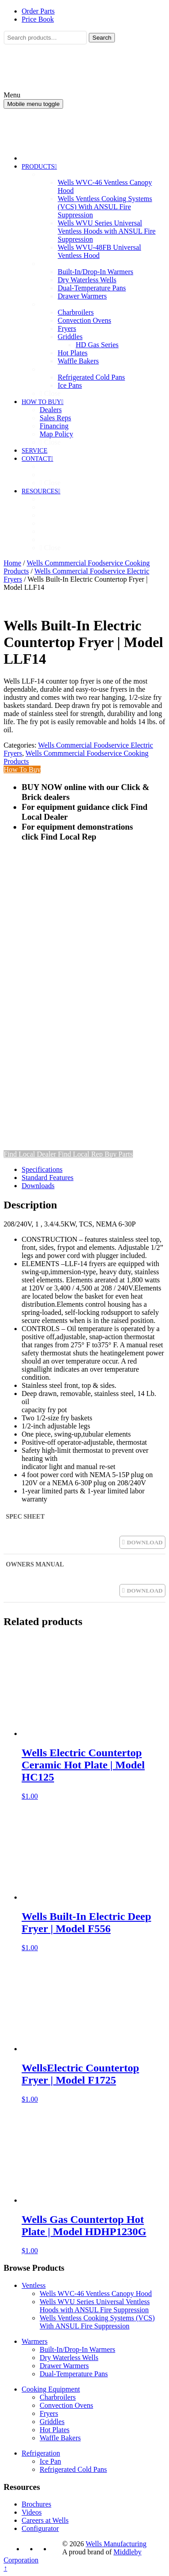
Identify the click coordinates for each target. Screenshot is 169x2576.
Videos (31, 2512)
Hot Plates (54, 2430)
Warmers (34, 2341)
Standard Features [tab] (47, 1177)
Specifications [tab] (42, 1169)
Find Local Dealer (31, 1154)
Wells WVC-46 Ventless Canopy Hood (96, 2293)
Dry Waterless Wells (69, 2357)
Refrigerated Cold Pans (73, 2469)
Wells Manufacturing (116, 2544)
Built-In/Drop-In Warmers (77, 2349)
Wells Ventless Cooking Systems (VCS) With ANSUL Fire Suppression (97, 2322)
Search (101, 37)
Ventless (34, 2285)
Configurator (40, 2528)
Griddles (52, 2421)
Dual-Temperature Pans (74, 2374)
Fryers (49, 2413)
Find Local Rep (81, 1154)
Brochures (36, 2504)
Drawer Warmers (64, 2365)
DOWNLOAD (145, 1542)
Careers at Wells (45, 2520)
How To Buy (22, 769)
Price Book (38, 19)
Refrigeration (41, 2453)
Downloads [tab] (38, 1185)
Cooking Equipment (51, 2389)
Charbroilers (58, 2397)
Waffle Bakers (60, 2438)
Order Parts (38, 11)
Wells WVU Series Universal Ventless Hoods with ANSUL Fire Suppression (95, 2306)
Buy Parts (119, 1154)
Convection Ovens (66, 2405)
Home (12, 563)
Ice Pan (50, 2461)
